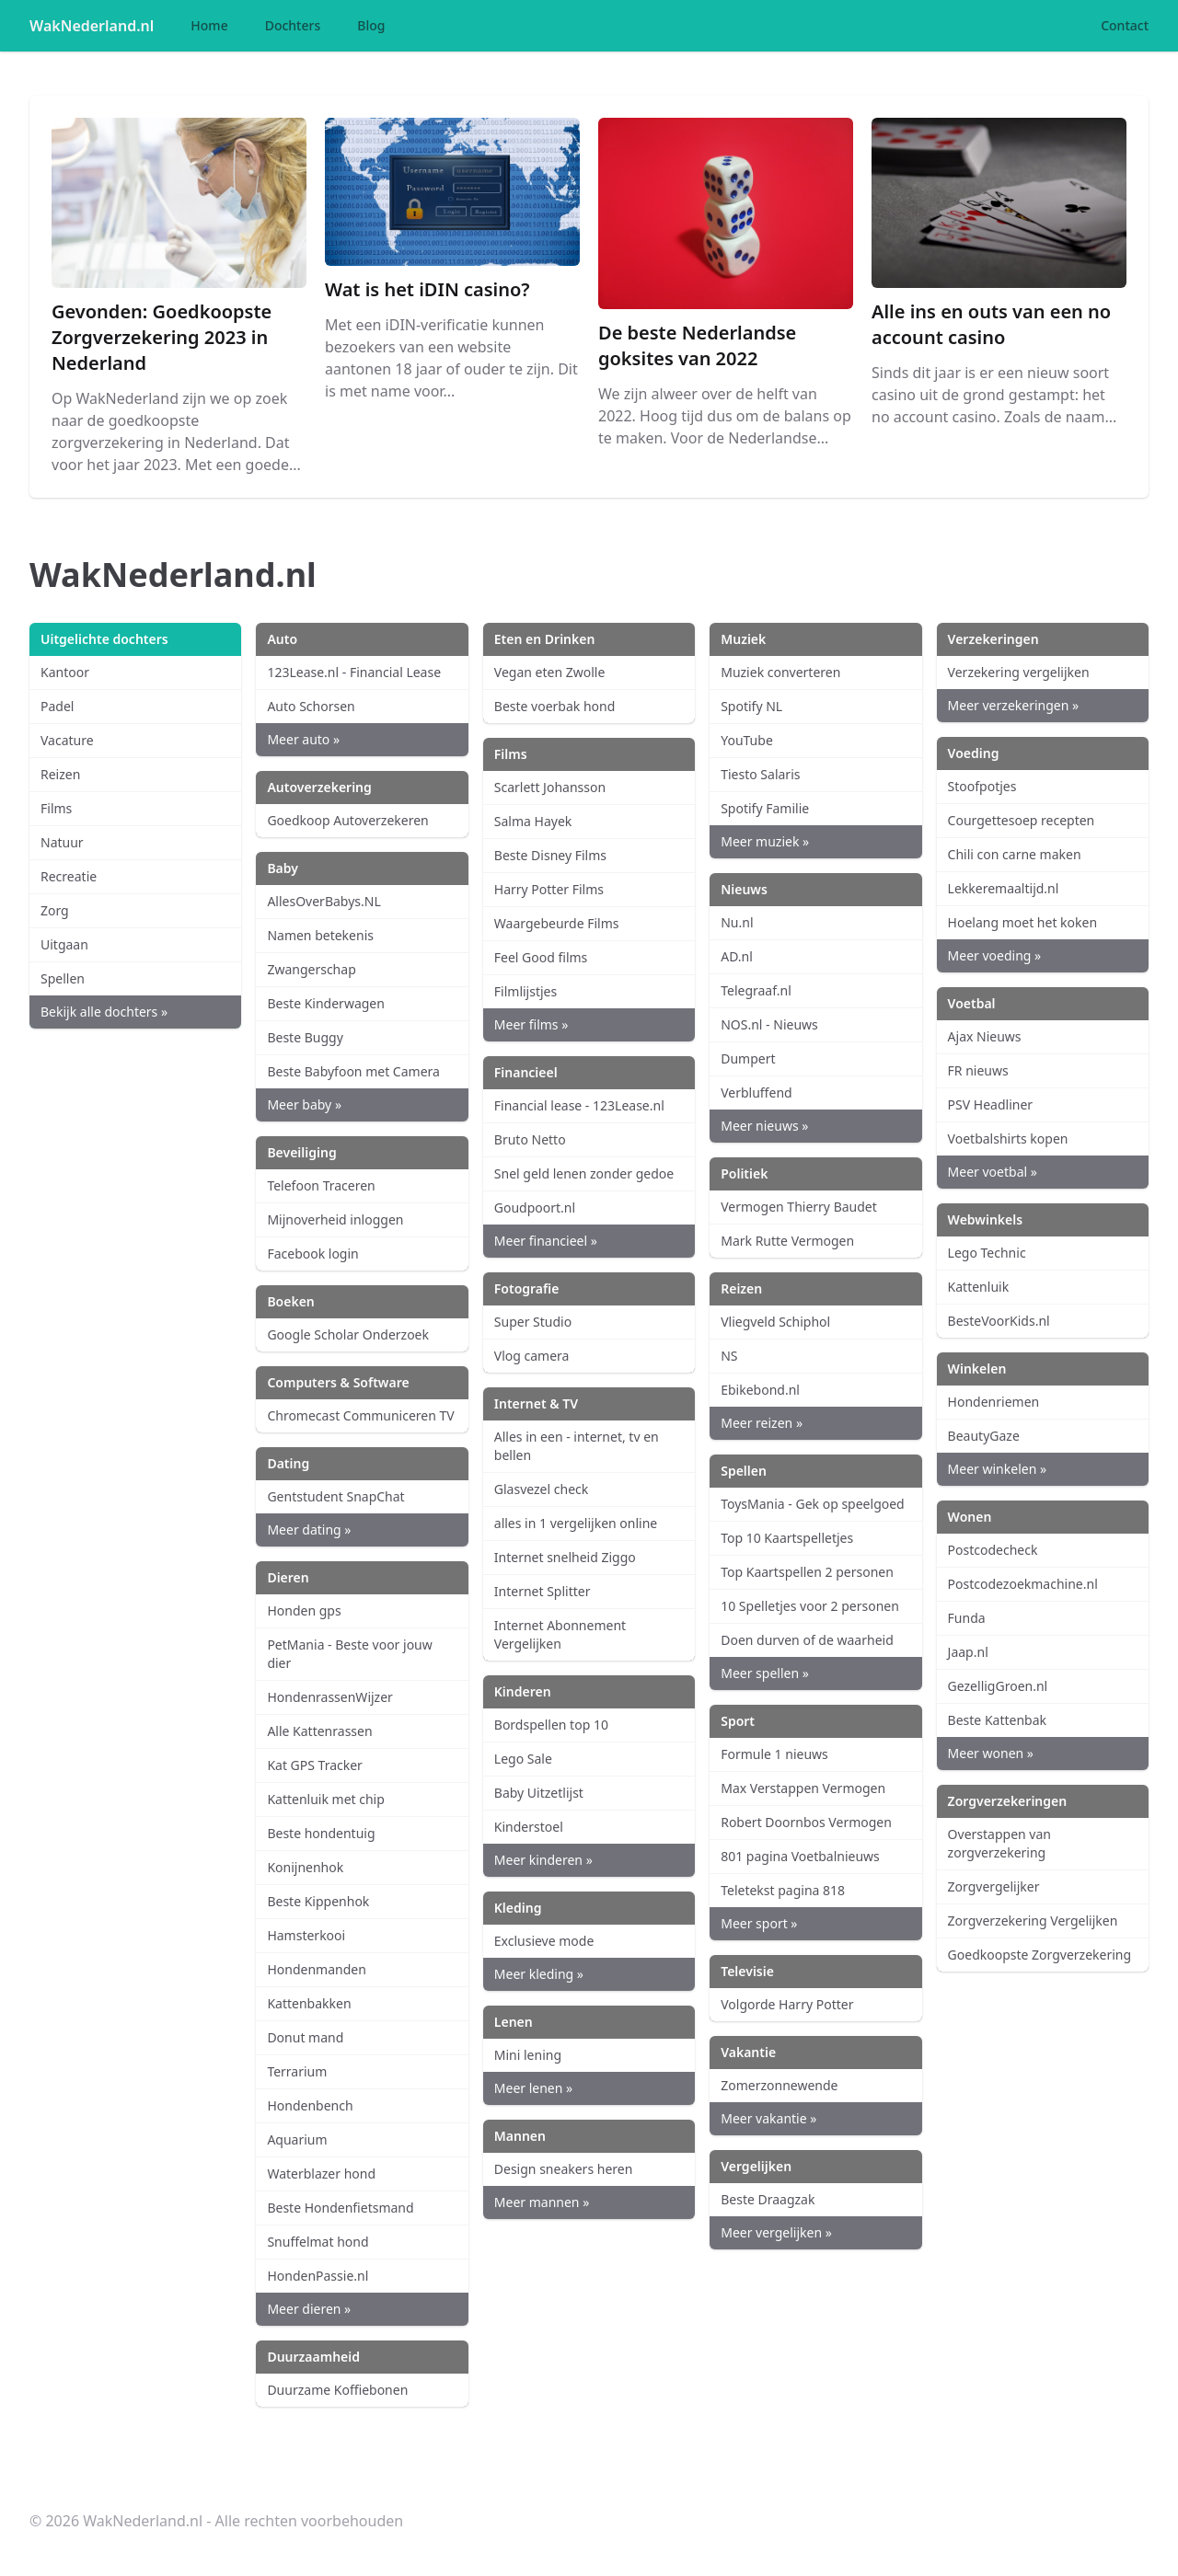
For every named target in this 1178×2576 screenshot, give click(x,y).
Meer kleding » (538, 1974)
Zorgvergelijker (994, 1886)
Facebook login (312, 1253)
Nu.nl (737, 922)
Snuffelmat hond (317, 2241)
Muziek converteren (780, 672)
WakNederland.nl (91, 26)
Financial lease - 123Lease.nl (579, 1105)
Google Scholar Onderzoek (348, 1334)
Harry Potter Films (549, 889)
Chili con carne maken (1014, 854)
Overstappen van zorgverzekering (999, 1843)
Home (209, 25)
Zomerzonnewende (779, 2085)
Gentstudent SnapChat (335, 1496)
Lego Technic (987, 1252)
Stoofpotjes (982, 786)
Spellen (62, 978)
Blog (371, 25)
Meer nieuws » (764, 1125)
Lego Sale (523, 1758)
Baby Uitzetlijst (538, 1792)
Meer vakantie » (768, 2118)
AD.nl (737, 956)
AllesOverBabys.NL (323, 901)
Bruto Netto (530, 1139)
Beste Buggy (304, 1037)
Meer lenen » (533, 2088)
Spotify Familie (765, 808)
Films (56, 808)
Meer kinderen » (543, 1860)
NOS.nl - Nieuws (769, 1024)
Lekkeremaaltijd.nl (1003, 888)
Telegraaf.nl (756, 990)
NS (729, 1355)
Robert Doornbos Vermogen (806, 1822)
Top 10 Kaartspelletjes (787, 1538)
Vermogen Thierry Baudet (799, 1206)
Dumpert (748, 1058)
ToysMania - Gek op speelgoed (813, 1503)
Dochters (293, 25)
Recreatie (68, 876)
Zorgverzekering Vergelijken (1033, 1920)
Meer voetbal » (992, 1171)
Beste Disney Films (550, 855)
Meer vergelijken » (776, 2232)
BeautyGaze (984, 1435)
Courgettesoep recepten (1021, 820)
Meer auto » (303, 739)
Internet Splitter (542, 1591)
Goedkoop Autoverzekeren (347, 820)
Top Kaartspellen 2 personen (807, 1572)
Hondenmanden (316, 1969)
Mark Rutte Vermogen (787, 1240)
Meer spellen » (765, 1673)
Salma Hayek (533, 821)
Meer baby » (304, 1104)
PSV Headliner (990, 1104)
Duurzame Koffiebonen (337, 2389)
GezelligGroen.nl (998, 1686)
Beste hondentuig (321, 1833)
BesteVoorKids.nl (999, 1320)
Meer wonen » (991, 1753)
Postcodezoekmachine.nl (1023, 1584)
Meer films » (531, 1024)
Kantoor (64, 672)
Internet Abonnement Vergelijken (560, 1634)
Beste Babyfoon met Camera (353, 1071)
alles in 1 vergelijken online (575, 1523)
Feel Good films (541, 957)
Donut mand (305, 2037)
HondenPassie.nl (317, 2275)
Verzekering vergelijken (1019, 672)
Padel (57, 706)
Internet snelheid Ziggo (565, 1557)
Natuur (62, 842)
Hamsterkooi (306, 1935)
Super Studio (533, 1321)
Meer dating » (309, 1529)
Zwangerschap (311, 969)
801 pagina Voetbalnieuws (800, 1856)
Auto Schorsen (310, 706)
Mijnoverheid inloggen (335, 1219)
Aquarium (297, 2139)
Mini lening (527, 2055)
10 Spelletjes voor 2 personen (810, 1606)
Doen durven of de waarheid (807, 1640)
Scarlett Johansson (550, 787)
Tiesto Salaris (760, 774)
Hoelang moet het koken (1022, 922)
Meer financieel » (545, 1240)
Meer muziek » (765, 841)
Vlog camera (532, 1355)
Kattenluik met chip (325, 1799)
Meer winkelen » (997, 1469)
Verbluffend (756, 1092)
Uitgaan (64, 944)
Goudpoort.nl (534, 1207)
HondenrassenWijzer (329, 1697)
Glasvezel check (541, 1489)
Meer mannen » (541, 2202)
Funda (967, 1618)
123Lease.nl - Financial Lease (354, 672)
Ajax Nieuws (985, 1036)
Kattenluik (979, 1286)
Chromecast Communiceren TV (360, 1415)
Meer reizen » (762, 1423)
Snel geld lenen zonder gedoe (584, 1173)
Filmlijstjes (525, 991)
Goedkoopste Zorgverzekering (1040, 1954)
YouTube (747, 740)
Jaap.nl (968, 1652)
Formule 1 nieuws (774, 1754)
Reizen (60, 774)
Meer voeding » (995, 955)
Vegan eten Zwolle (550, 672)
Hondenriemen (994, 1401)
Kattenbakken (309, 2003)
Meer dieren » (309, 2308)
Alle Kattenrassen (319, 1731)
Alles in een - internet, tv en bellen (576, 1446)
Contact (1125, 25)
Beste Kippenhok (318, 1901)
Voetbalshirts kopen (1008, 1138)
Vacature (67, 740)
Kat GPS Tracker (315, 1765)
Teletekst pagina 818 (783, 1890)
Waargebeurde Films (556, 923)
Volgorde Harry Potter (787, 2004)
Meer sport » (759, 1923)
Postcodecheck (993, 1549)
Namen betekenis (320, 935)
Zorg (54, 910)
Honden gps (304, 1610)
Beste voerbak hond (555, 706)
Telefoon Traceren (321, 1185)
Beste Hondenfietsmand (340, 2207)
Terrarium (297, 2071)
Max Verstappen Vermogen (803, 1788)
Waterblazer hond (321, 2173)
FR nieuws (978, 1070)
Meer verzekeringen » (1014, 705)
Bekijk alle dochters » (103, 1011)
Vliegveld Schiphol (775, 1321)
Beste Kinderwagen (326, 1003)
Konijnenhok (305, 1867)
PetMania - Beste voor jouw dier (349, 1654)
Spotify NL (751, 706)
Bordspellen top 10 (551, 1724)
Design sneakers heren (563, 2169)
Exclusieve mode (544, 1940)
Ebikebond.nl (760, 1389)
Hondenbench (309, 2105)
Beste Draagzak (767, 2199)
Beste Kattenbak (997, 1720)
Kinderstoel (528, 1826)
